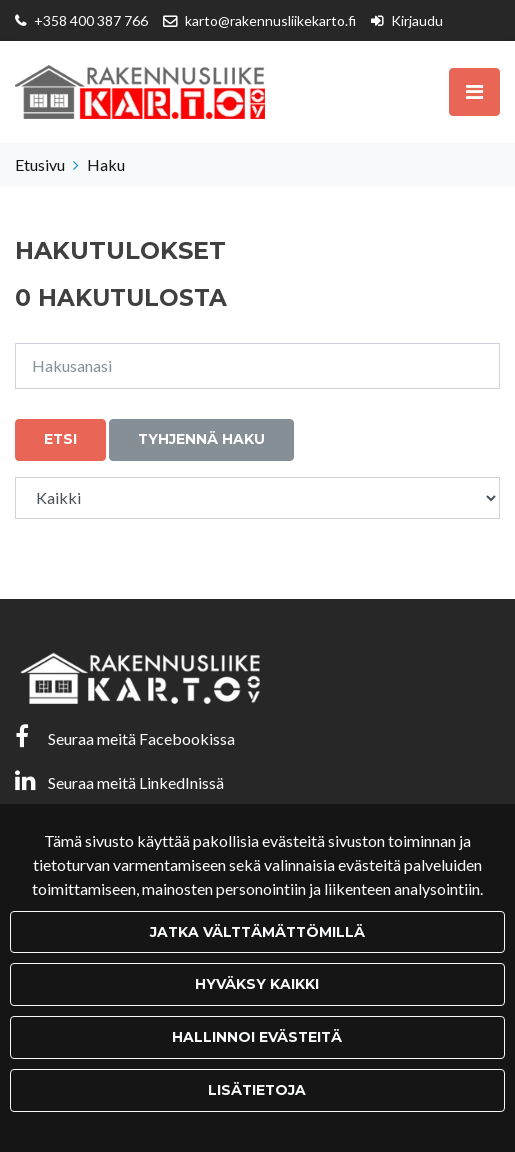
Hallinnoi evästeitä (257, 1037)
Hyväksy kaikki (257, 984)
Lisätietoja (257, 1090)
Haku (106, 164)
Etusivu (40, 164)
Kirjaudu (417, 20)
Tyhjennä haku (201, 439)
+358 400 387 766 (91, 20)
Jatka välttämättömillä (257, 932)
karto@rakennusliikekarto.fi (270, 20)
